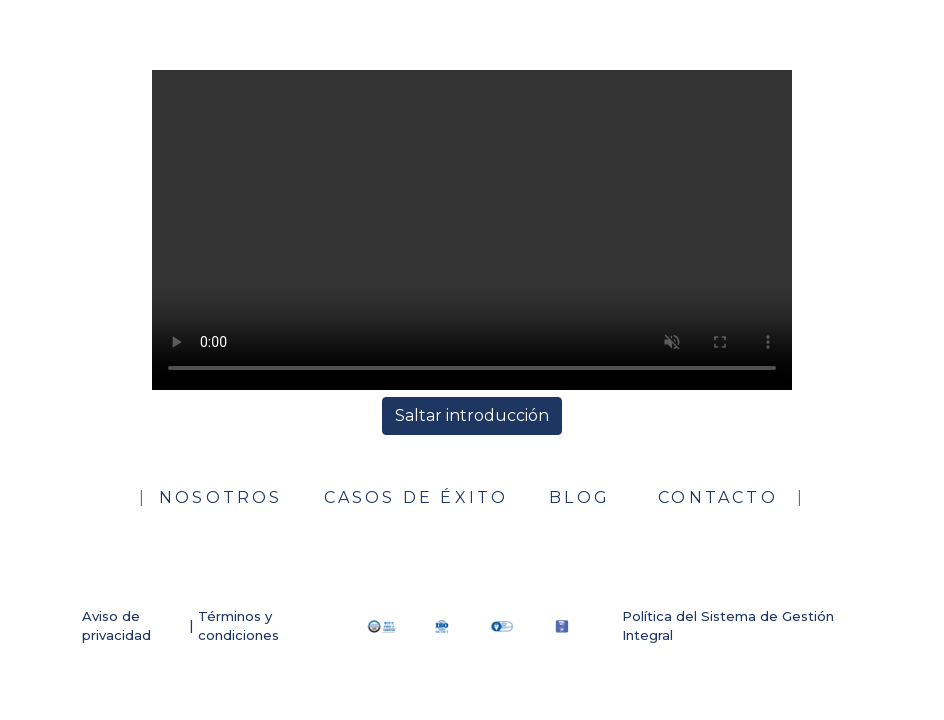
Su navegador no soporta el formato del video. (472, 230)
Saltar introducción (472, 415)
